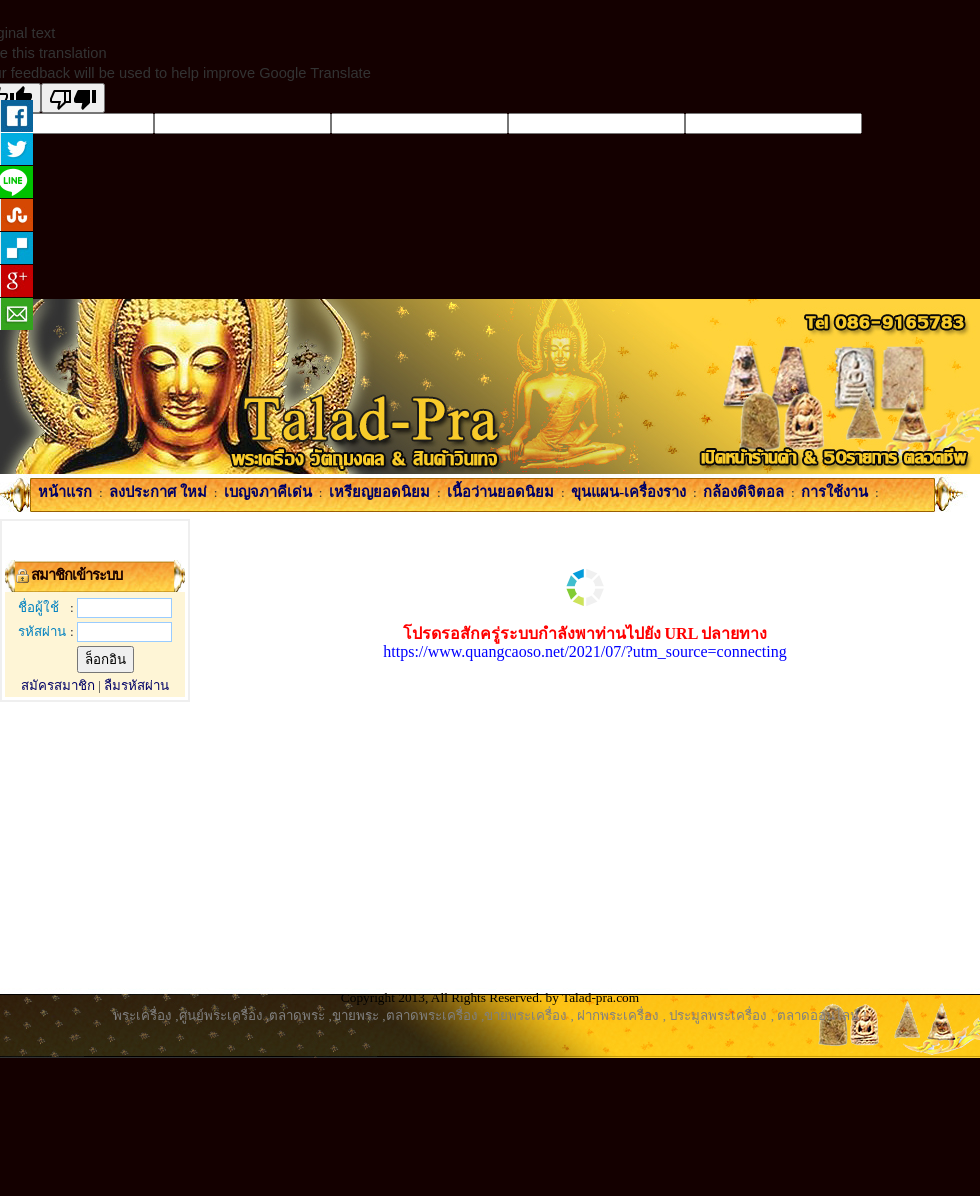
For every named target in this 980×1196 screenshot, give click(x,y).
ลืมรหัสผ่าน (136, 685)
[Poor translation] (73, 98)
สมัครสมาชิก (58, 685)
